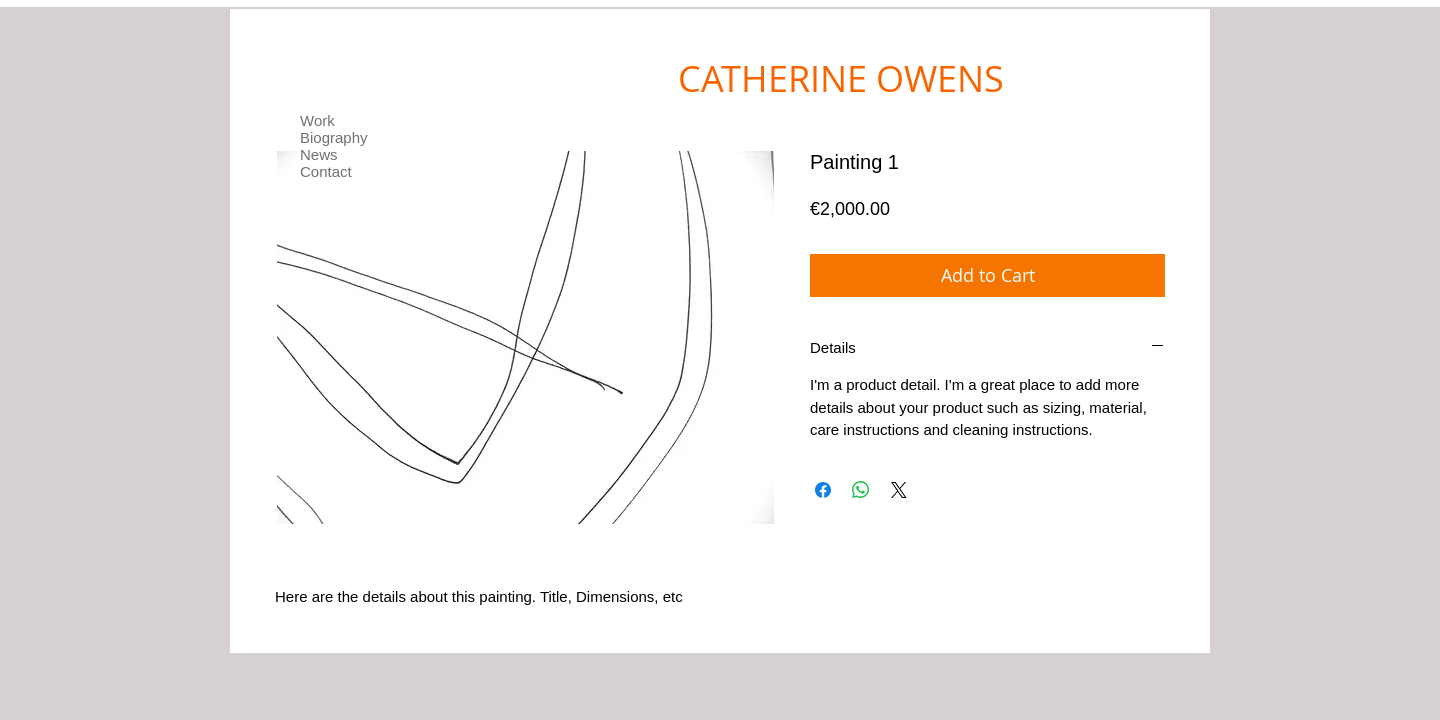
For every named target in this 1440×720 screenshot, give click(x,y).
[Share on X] (899, 490)
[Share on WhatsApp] (861, 490)
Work (317, 120)
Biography (334, 137)
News (319, 154)
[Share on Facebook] (823, 490)
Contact (326, 171)
